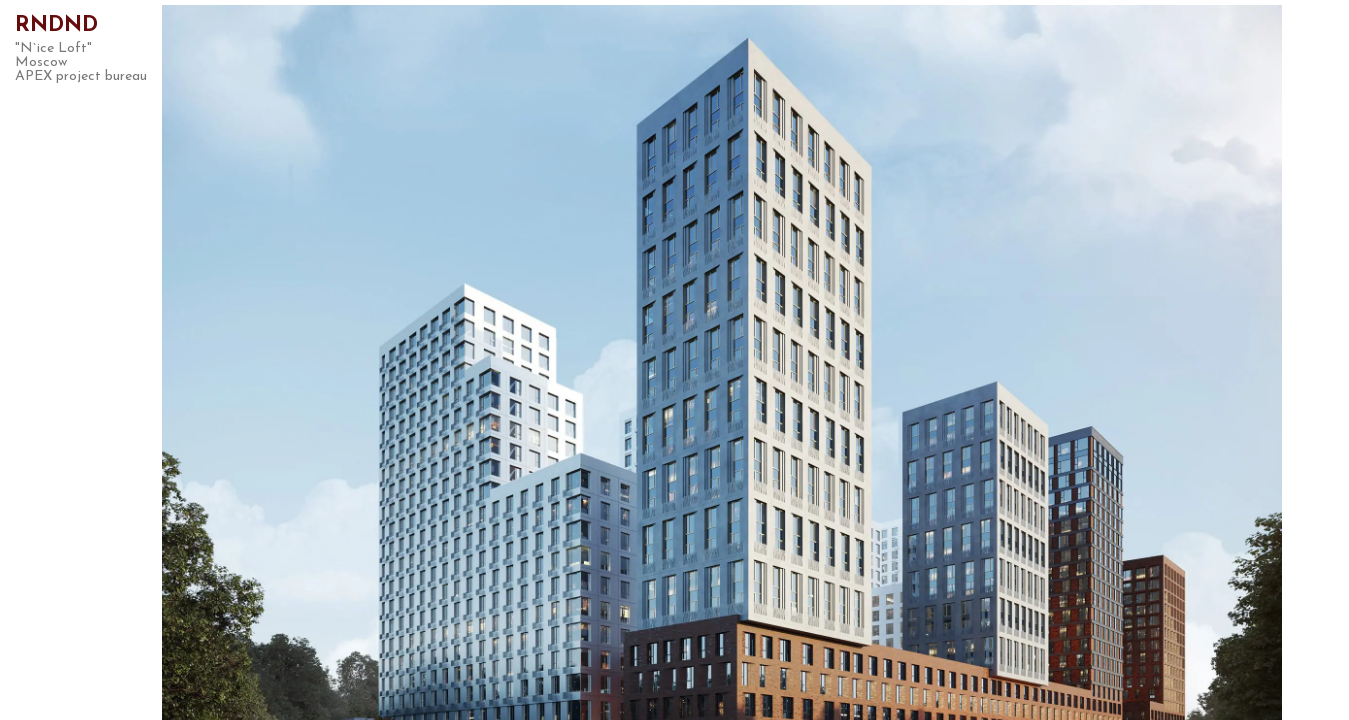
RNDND (56, 25)
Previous (250, 360)
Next (1149, 360)
